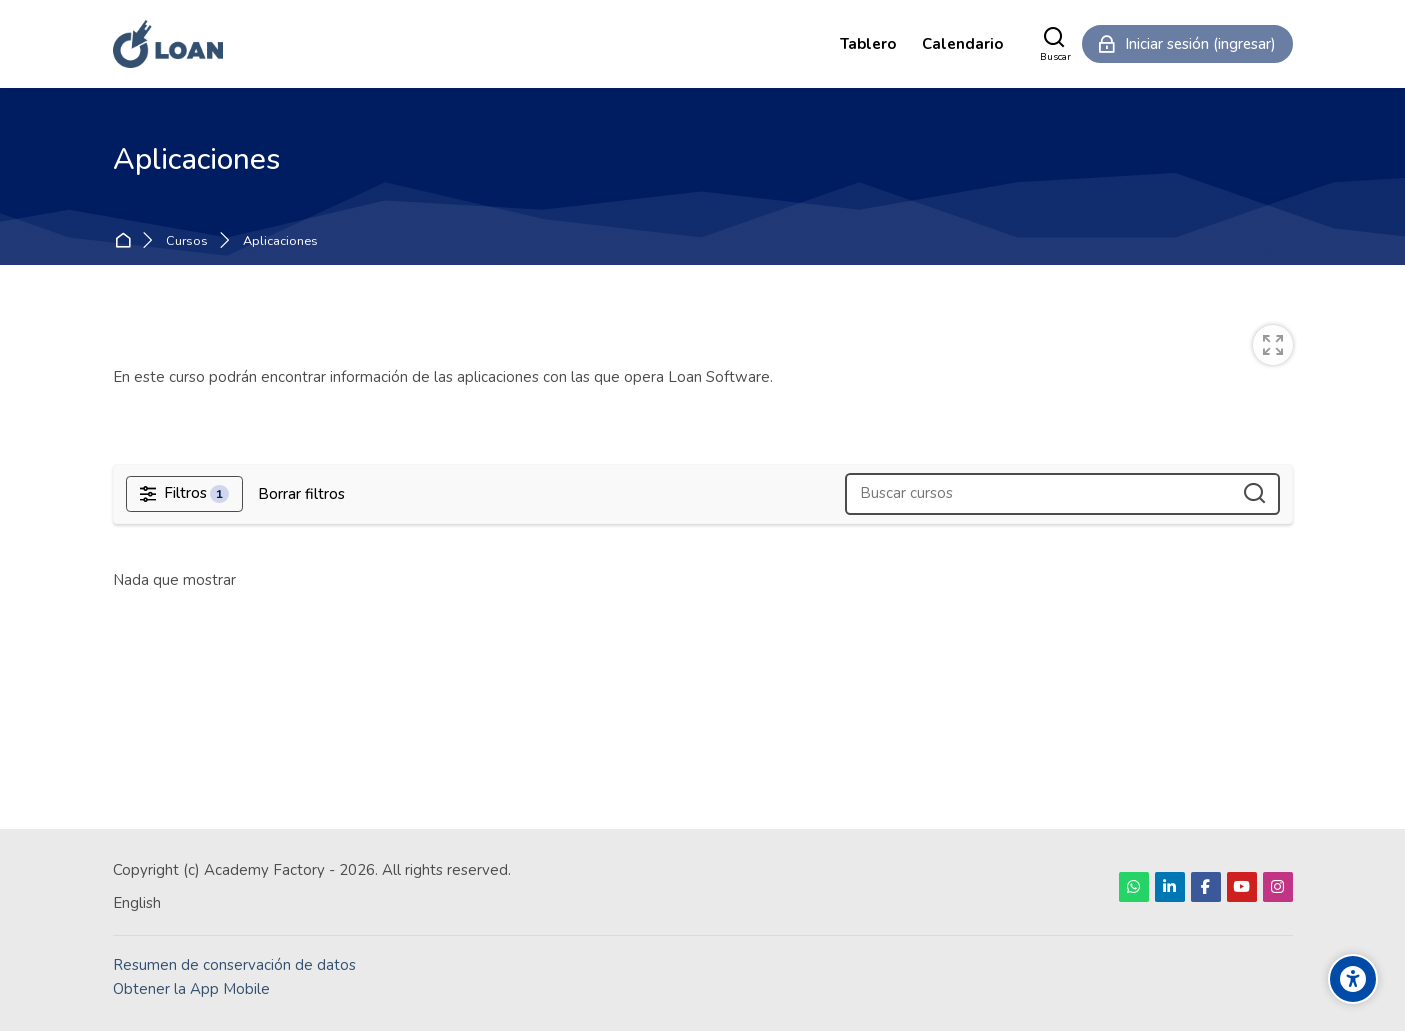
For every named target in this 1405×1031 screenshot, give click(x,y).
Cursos (187, 241)
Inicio (126, 241)
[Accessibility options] (1353, 979)
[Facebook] (1206, 887)
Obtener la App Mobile (191, 989)
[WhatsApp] (1134, 887)
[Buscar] (1055, 44)
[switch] (1273, 345)
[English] (137, 903)
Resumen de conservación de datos (234, 965)
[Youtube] (1242, 887)
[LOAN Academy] (168, 44)
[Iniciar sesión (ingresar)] (1187, 44)
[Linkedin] (1170, 887)
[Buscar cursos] (1255, 494)
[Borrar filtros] (301, 494)
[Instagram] (1278, 887)
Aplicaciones (280, 241)
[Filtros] (185, 494)
